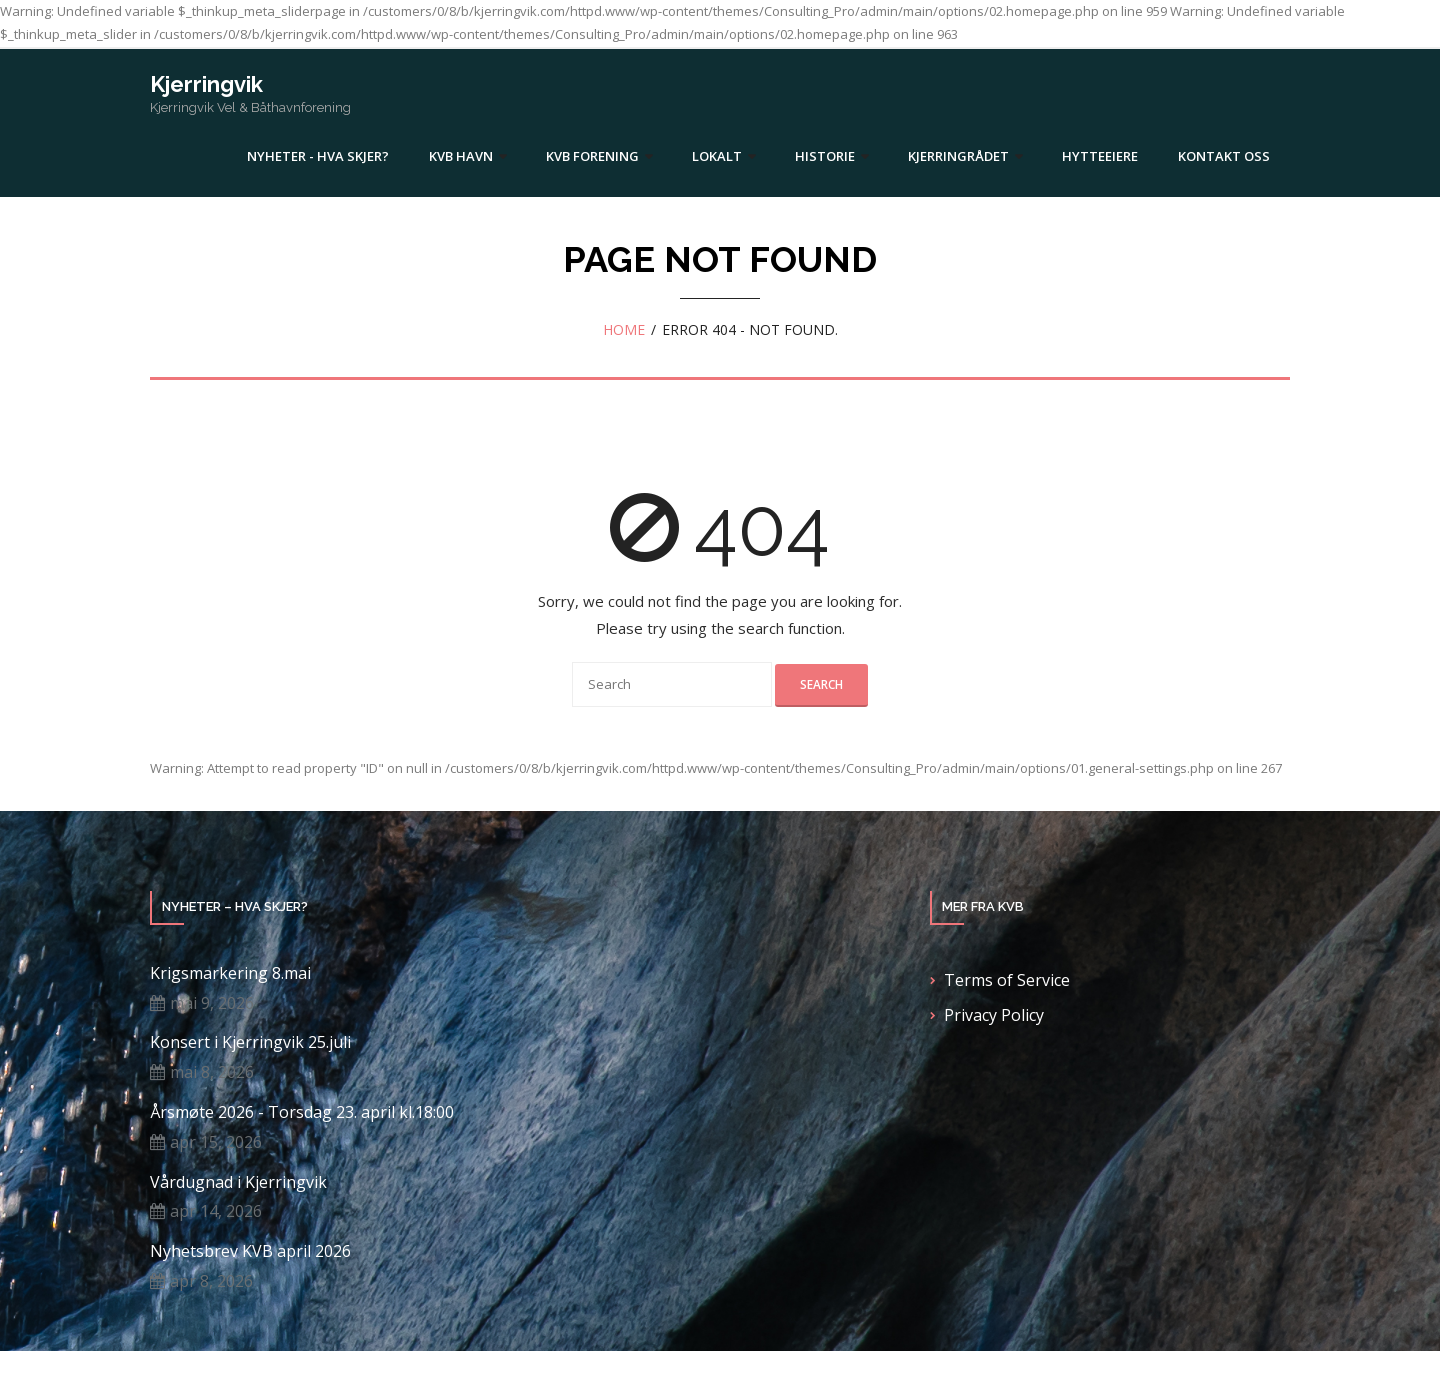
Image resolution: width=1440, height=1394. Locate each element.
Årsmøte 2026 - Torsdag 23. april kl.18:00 (302, 1112)
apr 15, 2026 (216, 1142)
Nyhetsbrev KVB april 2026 (250, 1251)
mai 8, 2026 (212, 1072)
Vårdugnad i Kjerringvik (238, 1182)
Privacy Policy (994, 1015)
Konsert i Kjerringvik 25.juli (250, 1042)
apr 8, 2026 (211, 1281)
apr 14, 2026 (216, 1211)
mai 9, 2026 (212, 1003)
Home (624, 329)
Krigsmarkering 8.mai (230, 973)
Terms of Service (1007, 980)
